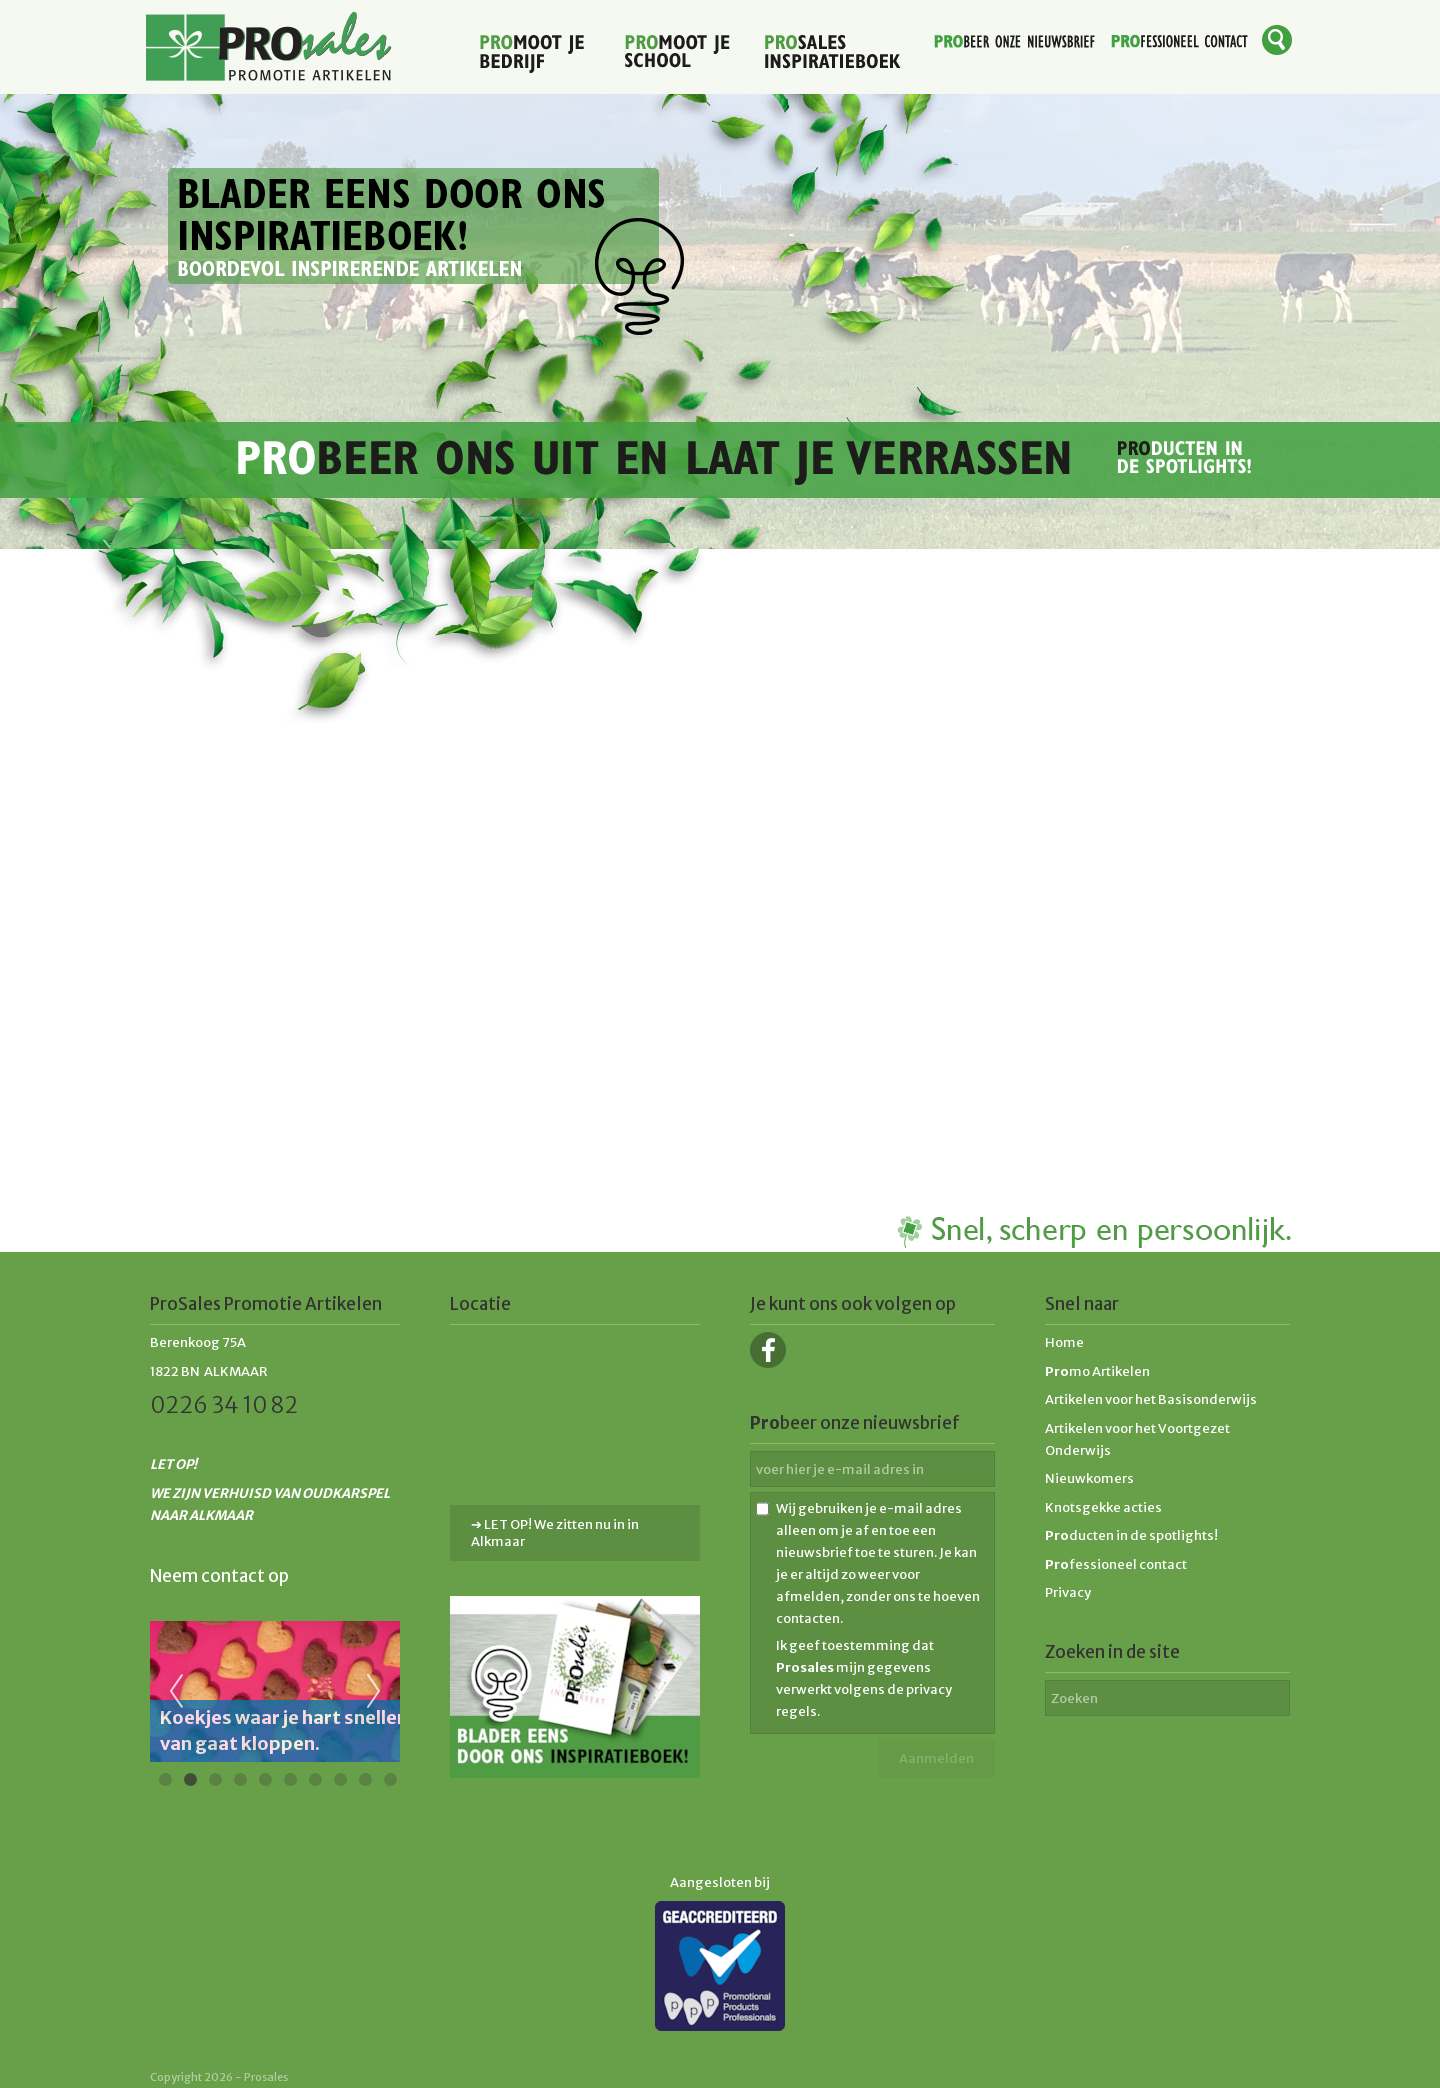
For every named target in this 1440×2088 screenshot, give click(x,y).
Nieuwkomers (1089, 1478)
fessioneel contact (1116, 1564)
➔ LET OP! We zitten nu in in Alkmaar (555, 1533)
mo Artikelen (1097, 1371)
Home (1064, 1342)
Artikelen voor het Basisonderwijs (1151, 1399)
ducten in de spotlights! (1143, 1535)
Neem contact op (219, 1576)
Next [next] (374, 1692)
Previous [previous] (176, 1692)
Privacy (1068, 1592)
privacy (929, 1689)
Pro (1057, 1535)
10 (390, 1780)
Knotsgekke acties (1103, 1507)
